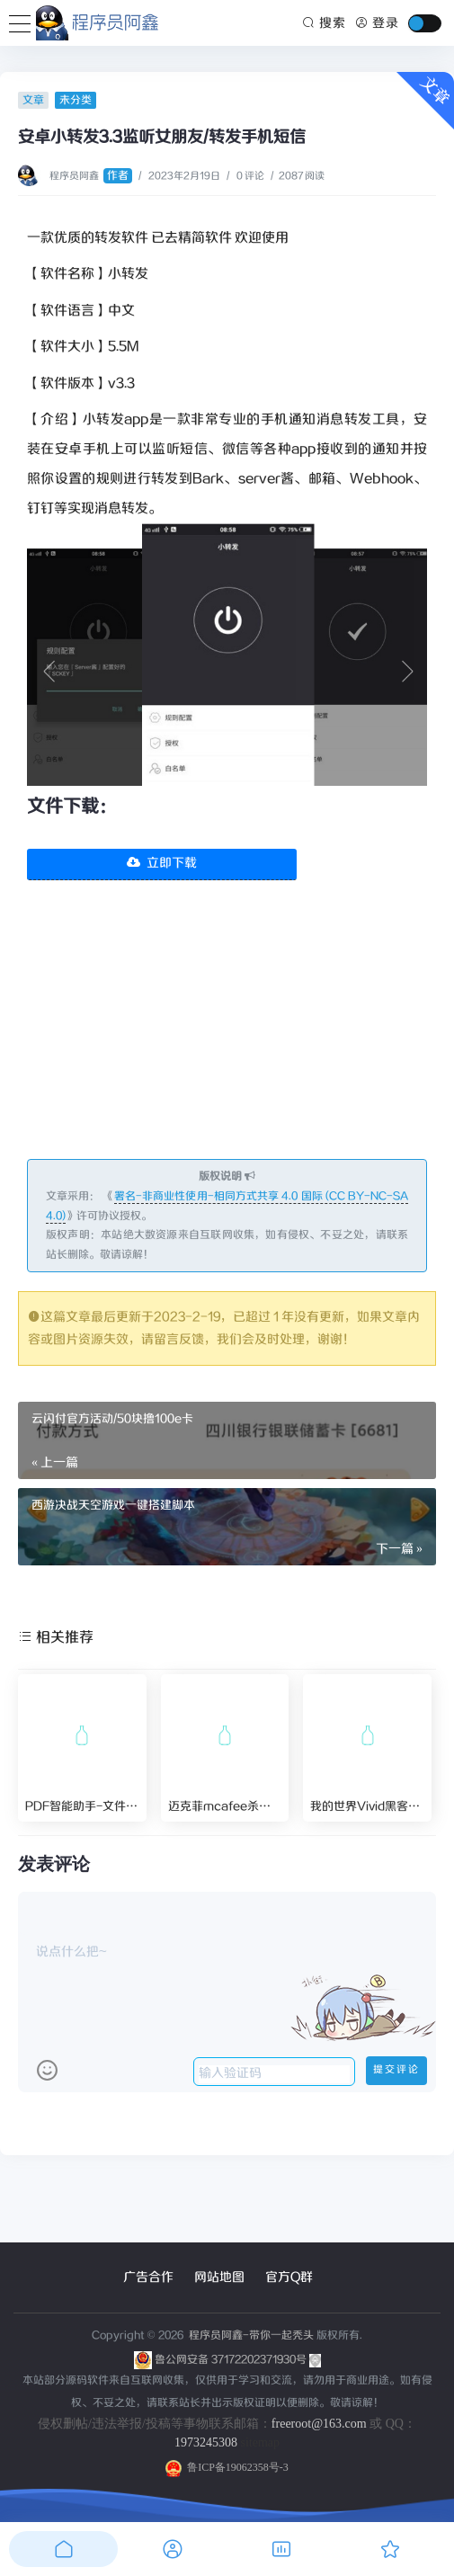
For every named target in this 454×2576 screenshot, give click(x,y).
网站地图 (219, 2277)
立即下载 (162, 863)
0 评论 (250, 176)
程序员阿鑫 (90, 176)
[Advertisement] (227, 1033)
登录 (377, 23)
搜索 (324, 23)
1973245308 (205, 2442)
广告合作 (148, 2277)
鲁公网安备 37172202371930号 (238, 2360)
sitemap (260, 2442)
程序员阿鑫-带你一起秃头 (250, 2335)
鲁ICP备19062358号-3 (227, 2467)
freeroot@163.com (319, 2423)
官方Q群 (289, 2277)
